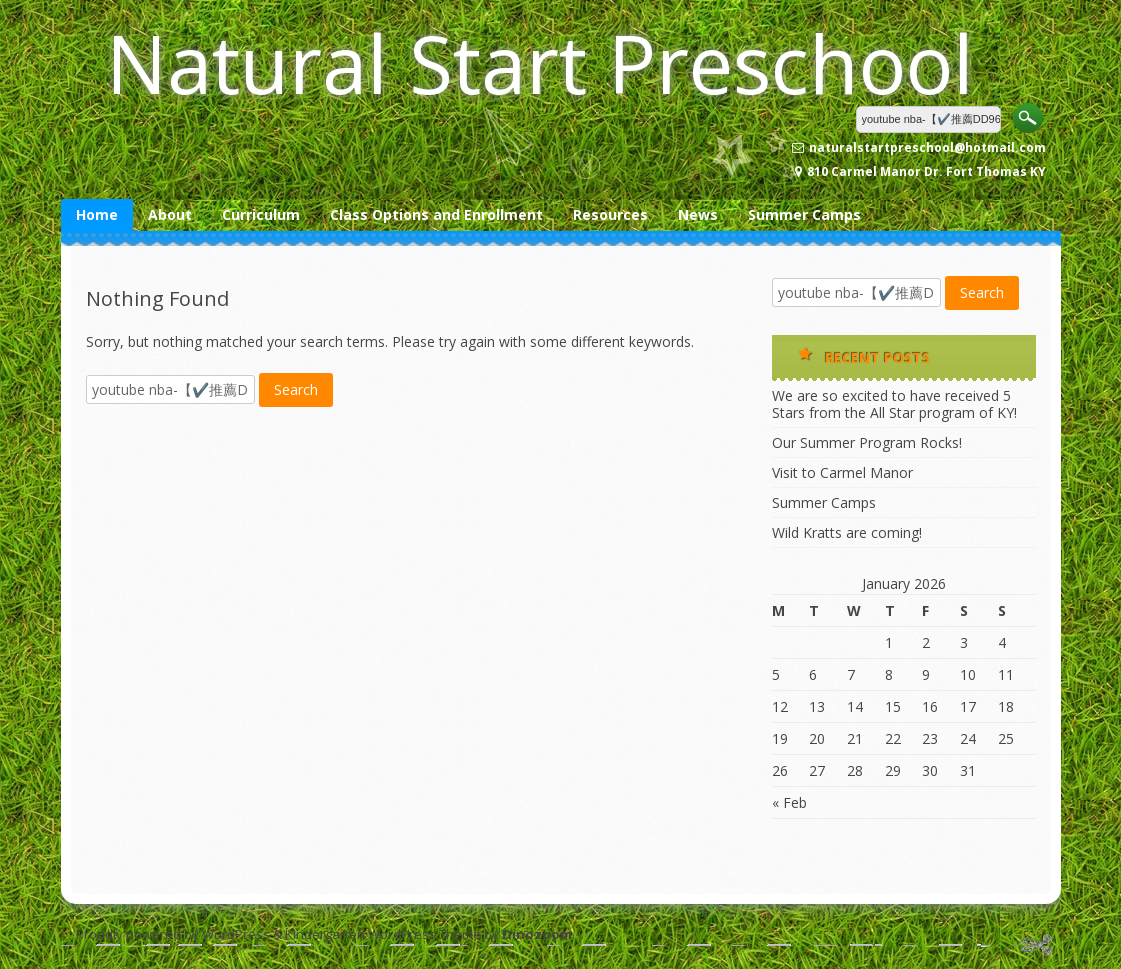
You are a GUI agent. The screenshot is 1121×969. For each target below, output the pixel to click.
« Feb (789, 802)
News (698, 214)
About (170, 214)
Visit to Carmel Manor (842, 472)
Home (97, 214)
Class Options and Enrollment (436, 214)
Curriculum (261, 214)
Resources (610, 214)
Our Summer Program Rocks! (867, 442)
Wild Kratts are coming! (847, 532)
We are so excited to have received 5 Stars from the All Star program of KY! (894, 404)
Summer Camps (804, 214)
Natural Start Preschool (540, 62)
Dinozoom (537, 934)
